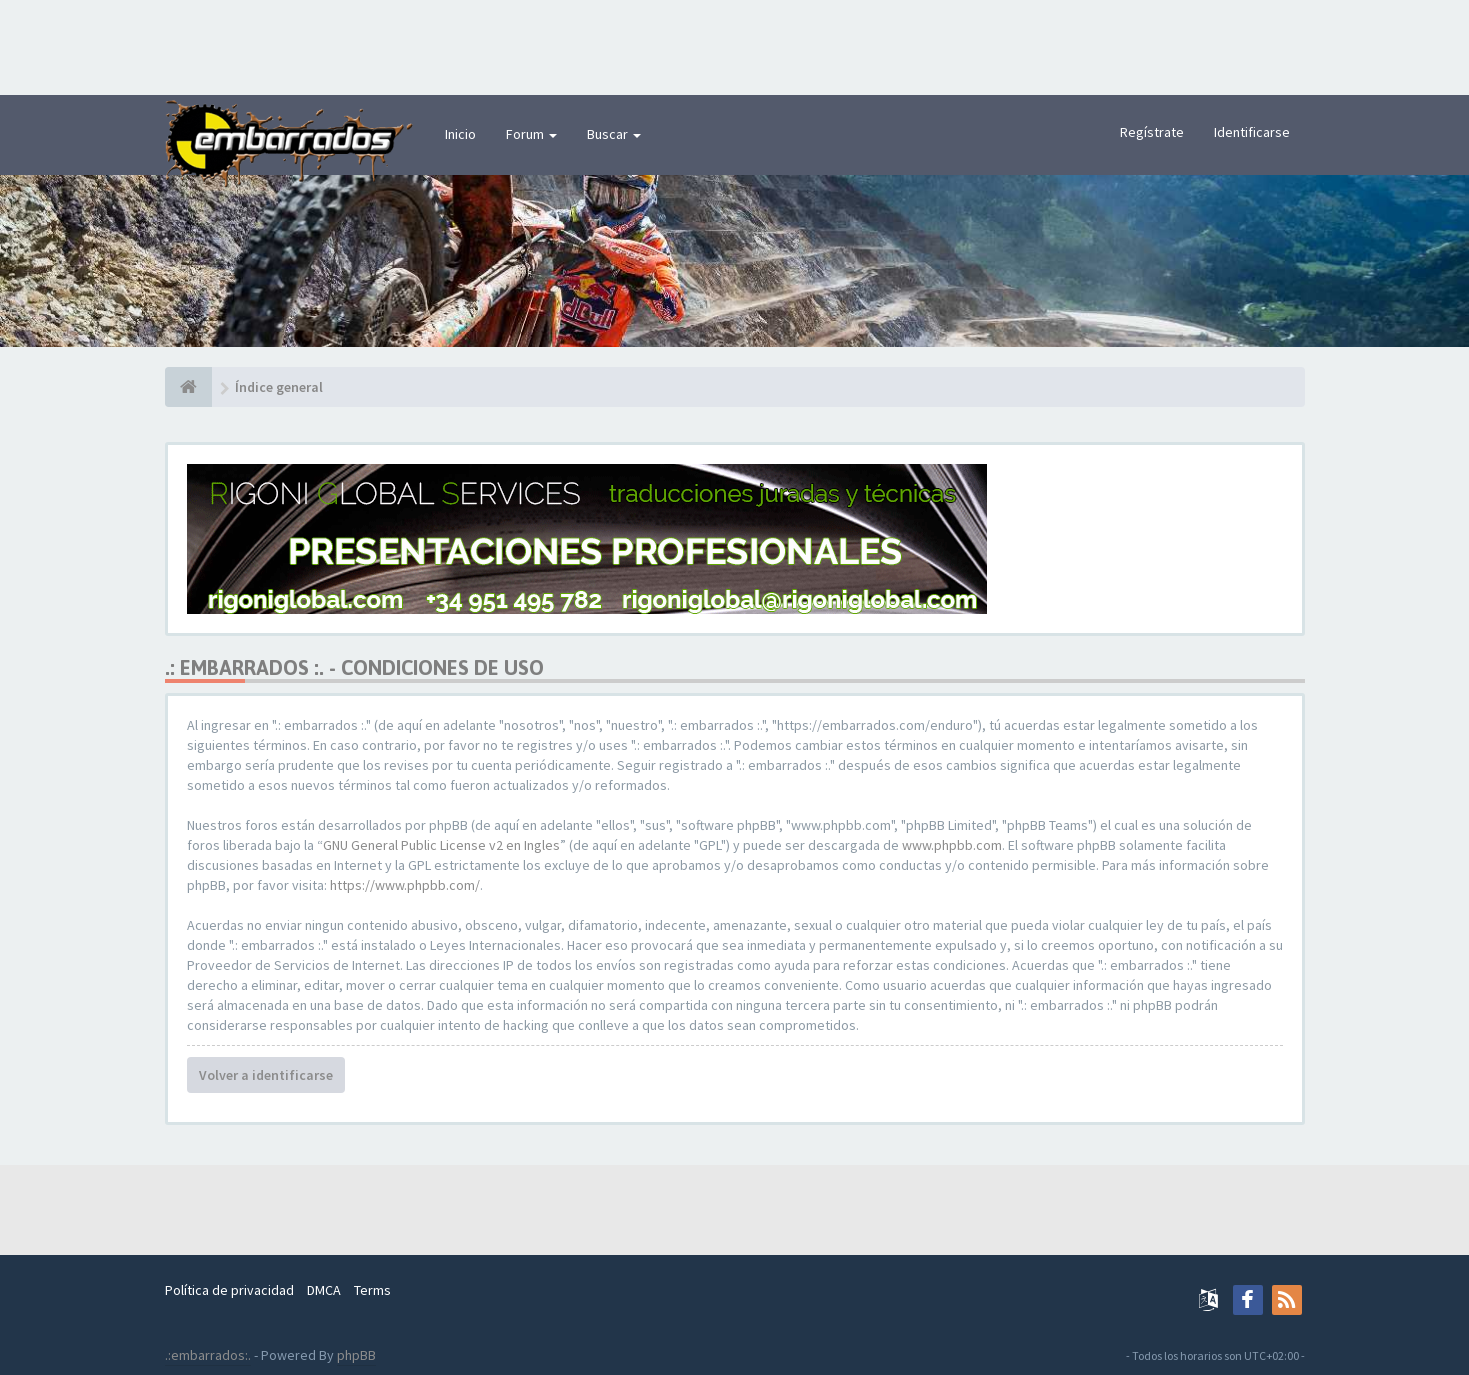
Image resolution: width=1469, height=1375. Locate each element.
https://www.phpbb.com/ (405, 885)
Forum (531, 134)
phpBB (356, 1355)
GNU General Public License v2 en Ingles (441, 845)
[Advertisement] (735, 45)
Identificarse (1252, 132)
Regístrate (1152, 132)
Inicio (460, 134)
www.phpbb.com (952, 845)
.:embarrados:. (208, 1355)
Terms (372, 1290)
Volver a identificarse (266, 1075)
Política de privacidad (229, 1290)
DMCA (324, 1290)
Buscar (614, 134)
